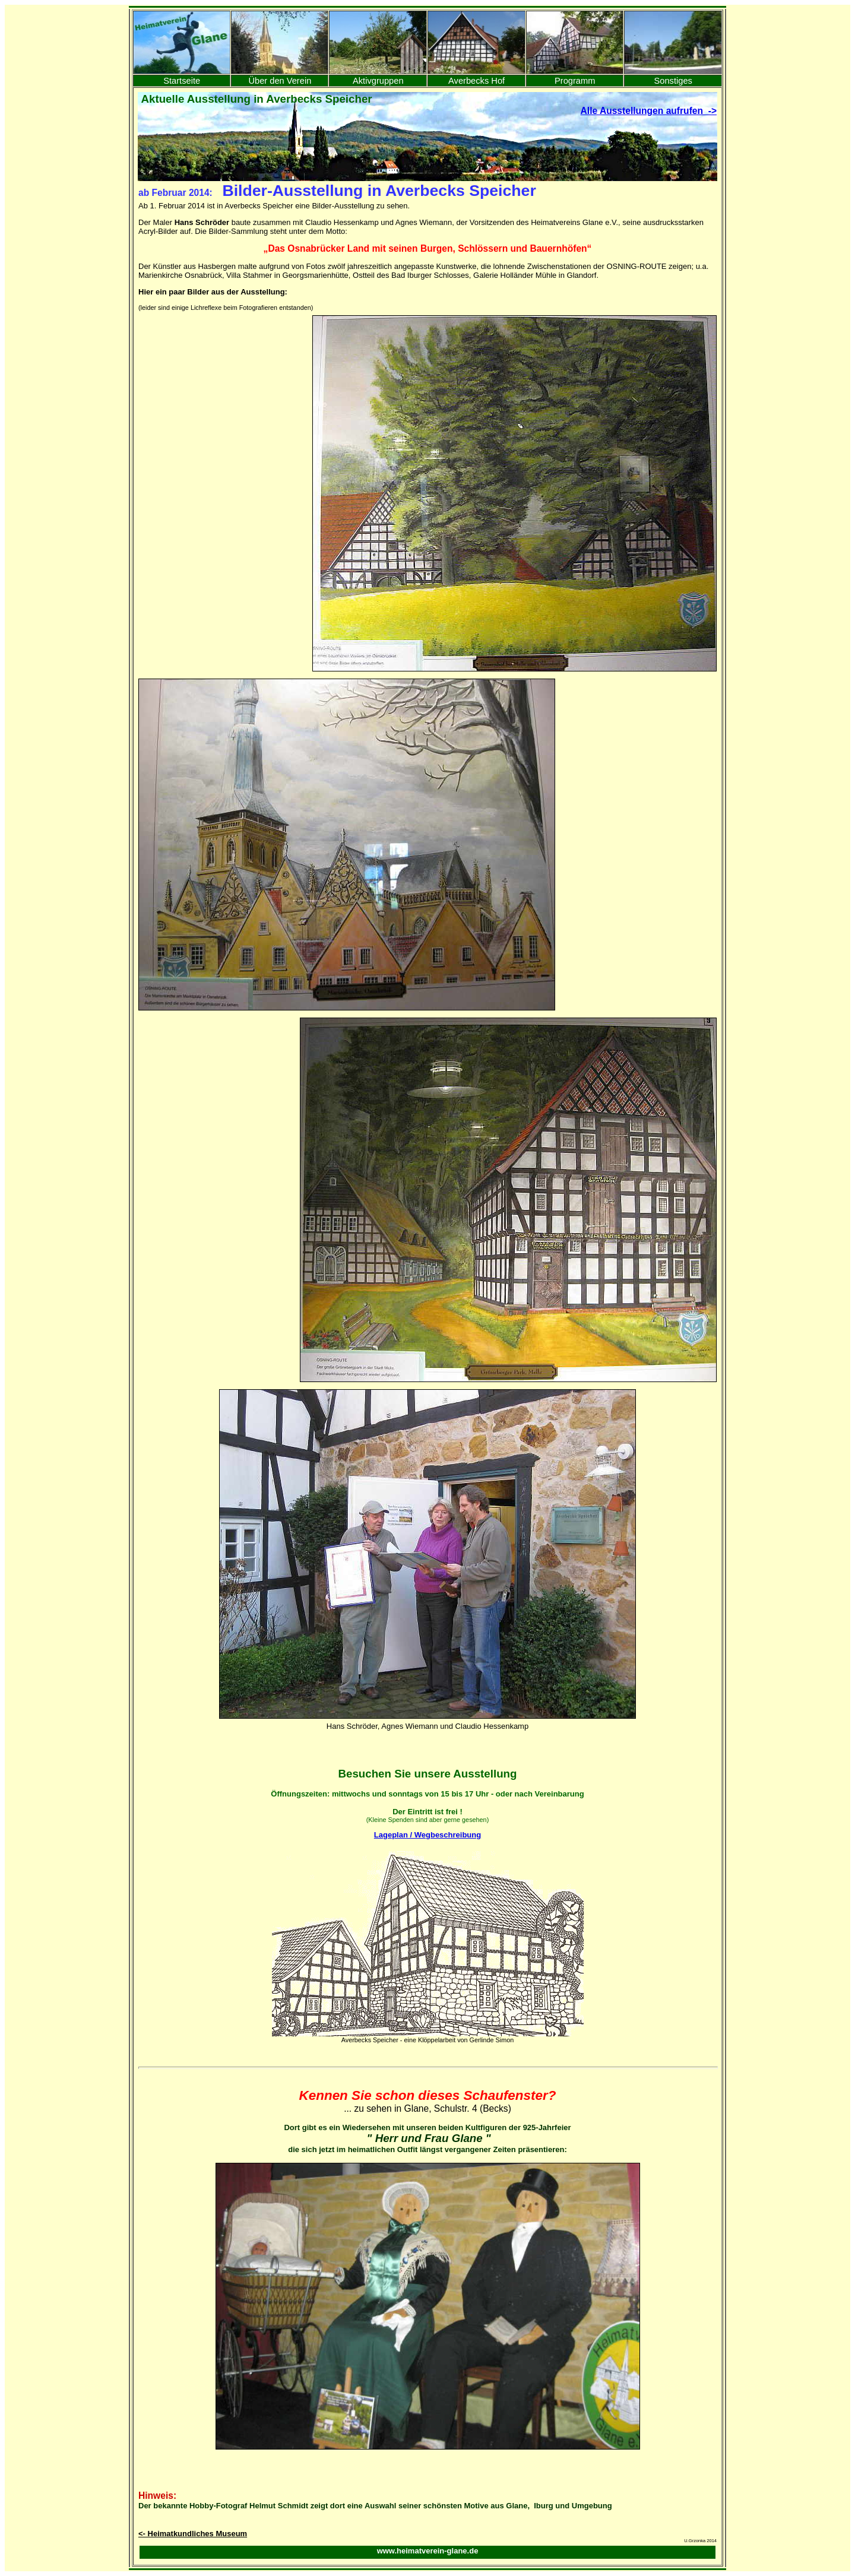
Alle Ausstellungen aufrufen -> (649, 111)
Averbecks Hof (476, 80)
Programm (575, 80)
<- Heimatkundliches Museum (192, 2533)
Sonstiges (673, 80)
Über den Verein (279, 80)
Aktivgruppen (378, 80)
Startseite (181, 80)
